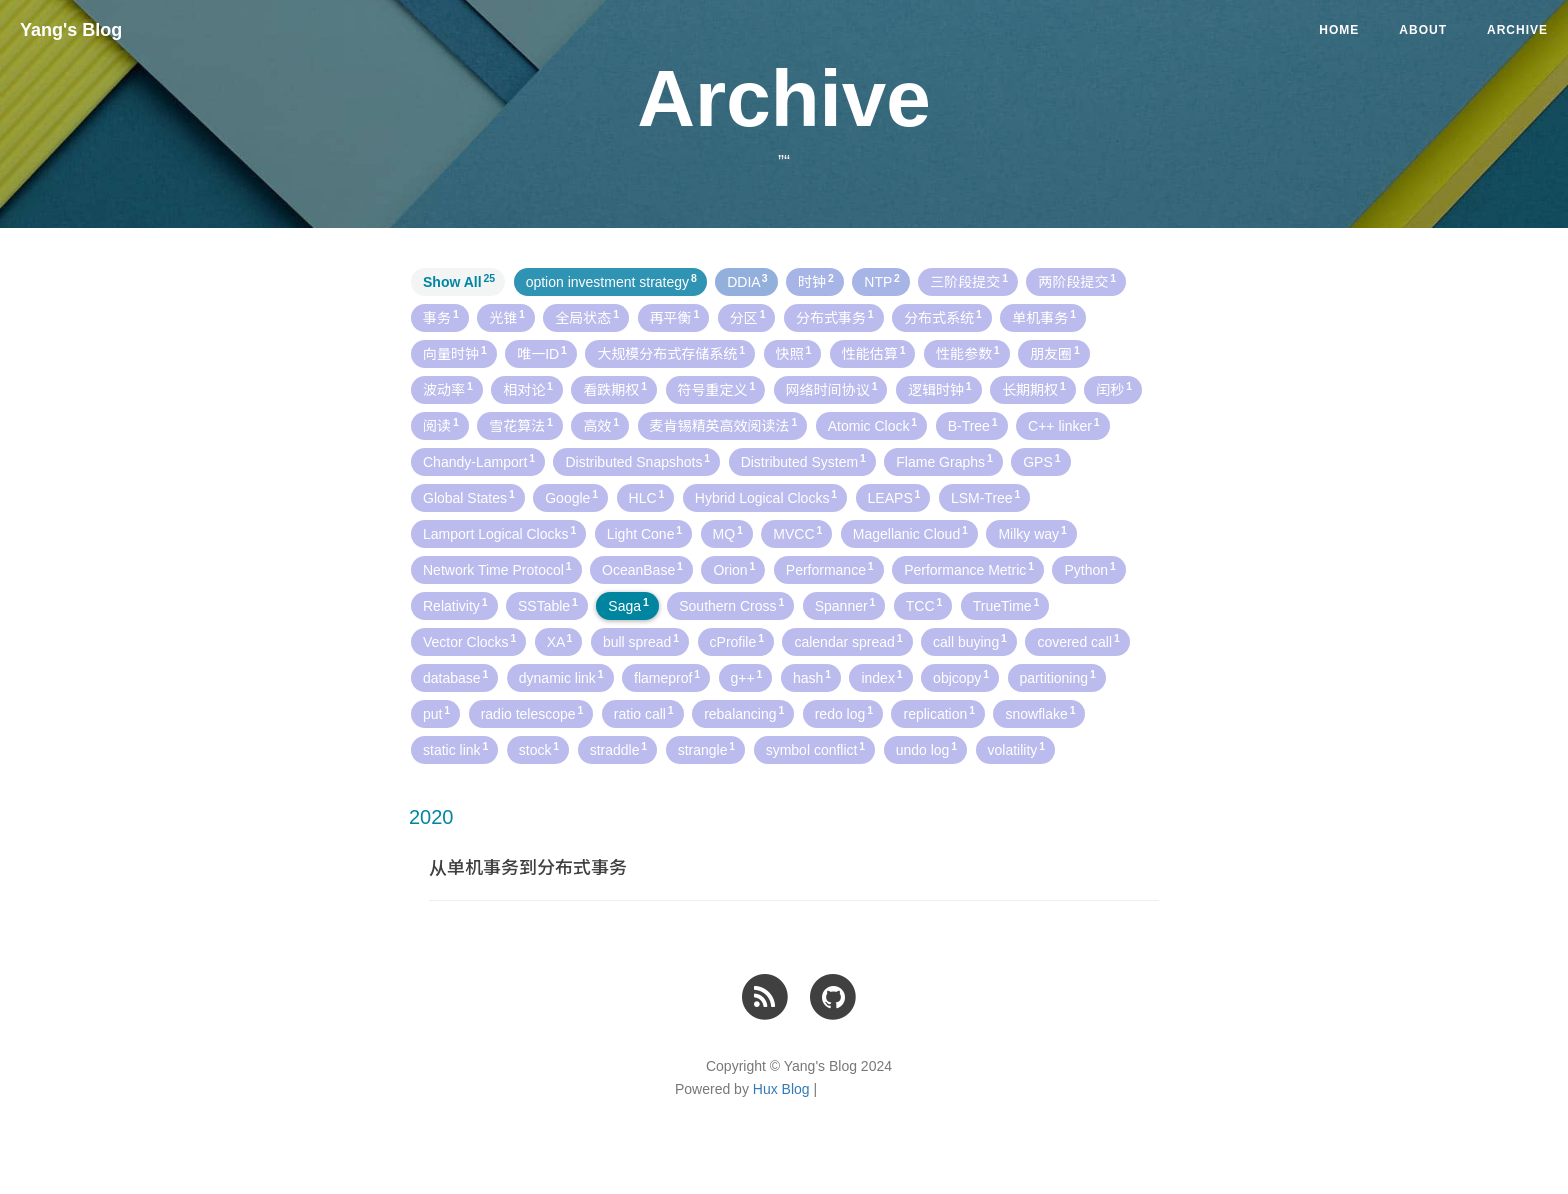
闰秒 (1114, 389)
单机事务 (1044, 317)
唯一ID (542, 353)
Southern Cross (731, 605)
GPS (1041, 461)
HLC (647, 497)
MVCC (797, 533)
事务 (441, 317)
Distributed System (803, 461)
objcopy (961, 677)
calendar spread (848, 641)
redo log (844, 713)
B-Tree (973, 425)
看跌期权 (615, 389)
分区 (748, 317)
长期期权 (1034, 389)
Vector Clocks (469, 641)
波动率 (448, 389)
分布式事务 (835, 317)
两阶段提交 (1077, 281)
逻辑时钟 (940, 389)
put (436, 713)
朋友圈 (1055, 353)
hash (812, 677)
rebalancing (744, 713)
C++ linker (1064, 425)
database (455, 677)
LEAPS (894, 497)
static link (455, 749)
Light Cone (644, 533)
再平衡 (675, 317)
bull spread (641, 641)
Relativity (455, 605)
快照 (794, 353)
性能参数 (968, 353)
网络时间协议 (832, 389)
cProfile (737, 641)
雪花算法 (521, 425)
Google (571, 497)
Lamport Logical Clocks (499, 533)
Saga (628, 605)
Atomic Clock (872, 425)
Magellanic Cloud (910, 533)
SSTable (548, 605)
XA (560, 641)
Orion (734, 569)
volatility (1017, 749)
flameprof (667, 677)
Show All (459, 281)
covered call (1078, 641)
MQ (728, 533)
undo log (926, 749)
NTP (881, 281)
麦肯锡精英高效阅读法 (724, 425)
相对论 (528, 389)
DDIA (747, 281)
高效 (601, 425)
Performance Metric (969, 569)
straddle (619, 749)
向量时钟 (455, 353)
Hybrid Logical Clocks (766, 497)
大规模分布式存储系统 (671, 353)
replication (939, 713)
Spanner (845, 605)
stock (539, 749)
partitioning (1058, 677)
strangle (707, 749)
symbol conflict (816, 749)
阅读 (441, 425)
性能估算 (874, 353)
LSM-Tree (985, 497)
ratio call (644, 713)
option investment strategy (611, 281)
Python (1089, 569)
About (1423, 30)
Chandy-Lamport (479, 461)
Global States (469, 497)
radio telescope (532, 713)
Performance (830, 569)
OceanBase (642, 569)
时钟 (816, 281)
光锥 (507, 317)
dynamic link (561, 677)
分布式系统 (943, 317)
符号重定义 (717, 389)
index (881, 677)
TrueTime (1006, 605)
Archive (1517, 30)
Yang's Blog (71, 30)
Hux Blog (781, 1089)
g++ (747, 677)
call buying (970, 641)
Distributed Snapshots (637, 461)
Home (1339, 30)
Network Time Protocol (497, 569)
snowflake (1040, 713)
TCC (924, 605)
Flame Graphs (944, 461)
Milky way (1032, 533)
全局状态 (587, 317)
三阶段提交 (969, 281)
